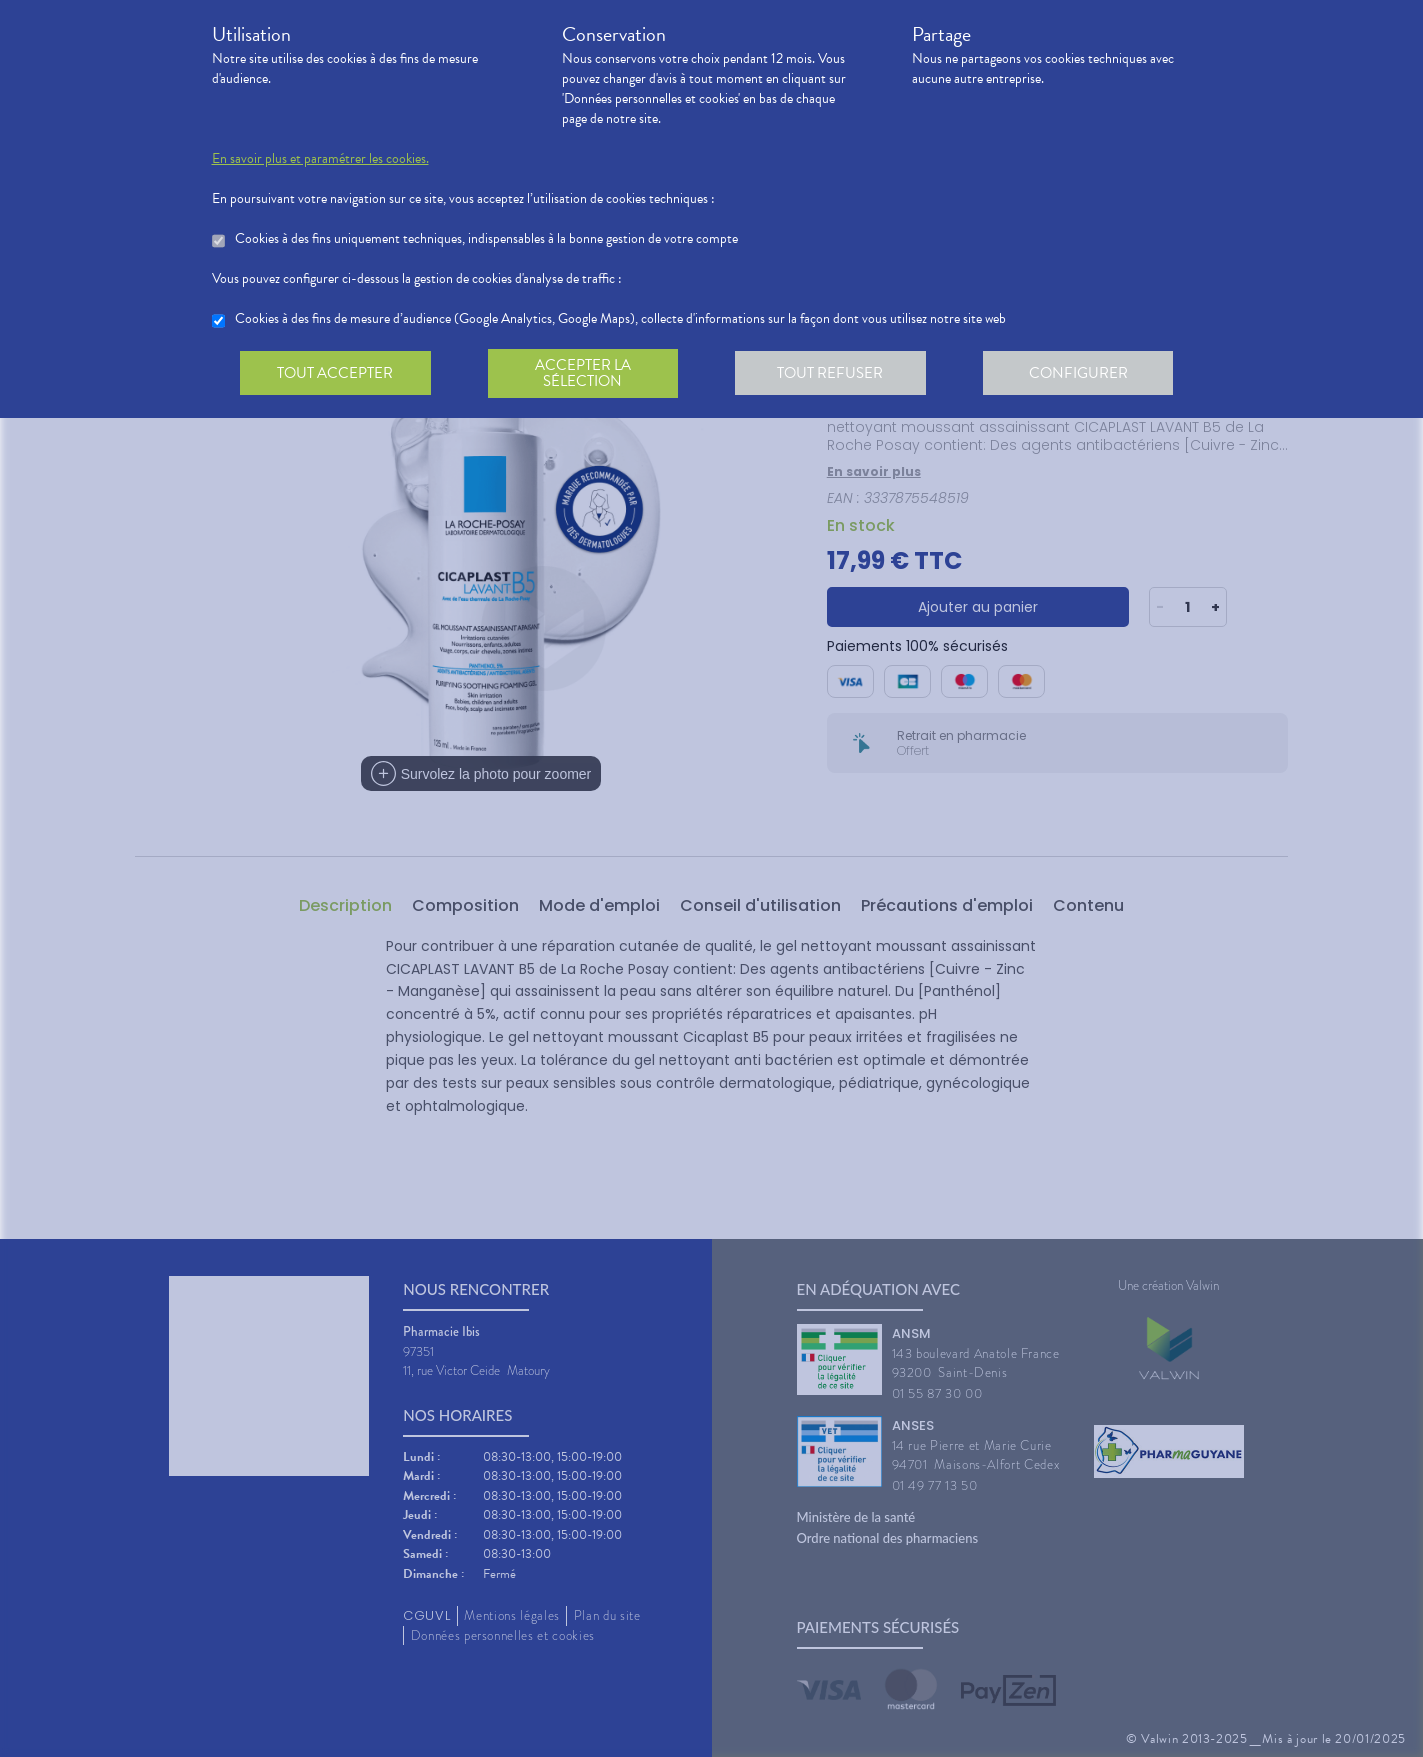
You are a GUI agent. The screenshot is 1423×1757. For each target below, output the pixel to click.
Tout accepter (337, 374)
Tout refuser (836, 374)
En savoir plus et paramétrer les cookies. (320, 159)
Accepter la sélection (586, 374)
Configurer (1087, 374)
